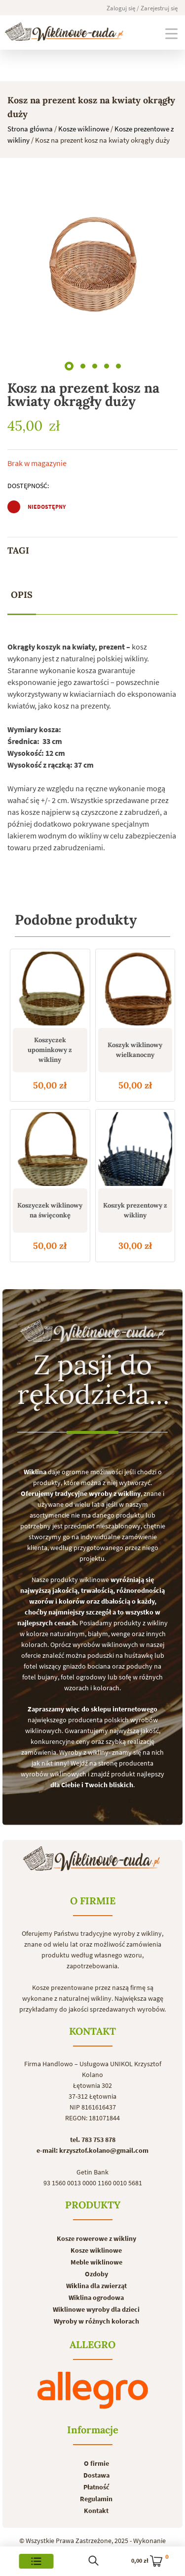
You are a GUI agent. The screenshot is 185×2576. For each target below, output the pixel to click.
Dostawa (96, 2475)
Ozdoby (96, 2273)
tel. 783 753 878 (92, 2139)
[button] (69, 364)
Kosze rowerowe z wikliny (96, 2238)
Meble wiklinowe (96, 2262)
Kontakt (96, 2510)
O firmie (96, 2463)
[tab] (21, 595)
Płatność (96, 2487)
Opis (22, 594)
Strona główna (30, 128)
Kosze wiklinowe (83, 128)
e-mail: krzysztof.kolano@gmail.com (92, 2150)
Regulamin (96, 2498)
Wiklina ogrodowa (96, 2297)
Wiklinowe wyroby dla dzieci (96, 2309)
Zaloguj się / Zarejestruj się (142, 8)
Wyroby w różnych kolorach (96, 2321)
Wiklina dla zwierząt (96, 2285)
